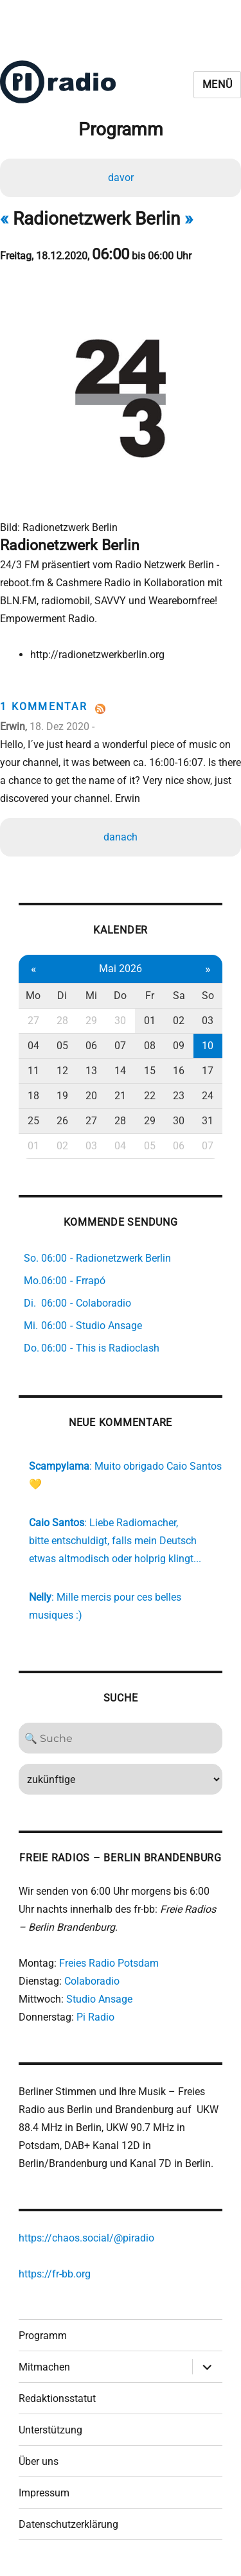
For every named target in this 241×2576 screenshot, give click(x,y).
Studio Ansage (99, 1999)
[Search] (120, 1738)
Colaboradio (92, 1981)
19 (62, 1096)
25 (33, 1121)
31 (207, 1121)
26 (62, 1121)
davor (121, 177)
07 (120, 1046)
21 (120, 1096)
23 (178, 1096)
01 (150, 1020)
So (208, 995)
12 (62, 1071)
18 (33, 1096)
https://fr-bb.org (55, 2274)
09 (178, 1046)
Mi (91, 995)
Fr (149, 995)
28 (62, 1020)
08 (150, 1046)
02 (178, 1020)
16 (178, 1071)
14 (120, 1071)
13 (91, 1071)
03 (207, 1020)
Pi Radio (95, 2017)
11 (33, 1071)
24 (207, 1096)
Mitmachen (44, 2367)
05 (62, 1046)
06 (91, 1046)
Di (62, 995)
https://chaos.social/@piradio (86, 2238)
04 (33, 1046)
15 (150, 1071)
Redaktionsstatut (57, 2398)
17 (207, 1071)
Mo (33, 995)
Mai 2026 (120, 968)
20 (91, 1096)
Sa (179, 995)
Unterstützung (50, 2430)
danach (120, 837)
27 (33, 1020)
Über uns (38, 2461)
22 (150, 1096)
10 (207, 1046)
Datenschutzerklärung (68, 2524)
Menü (217, 84)
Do (120, 995)
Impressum (44, 2493)
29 (91, 1020)
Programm (43, 2335)
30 (120, 1020)
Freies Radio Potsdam (109, 1963)
